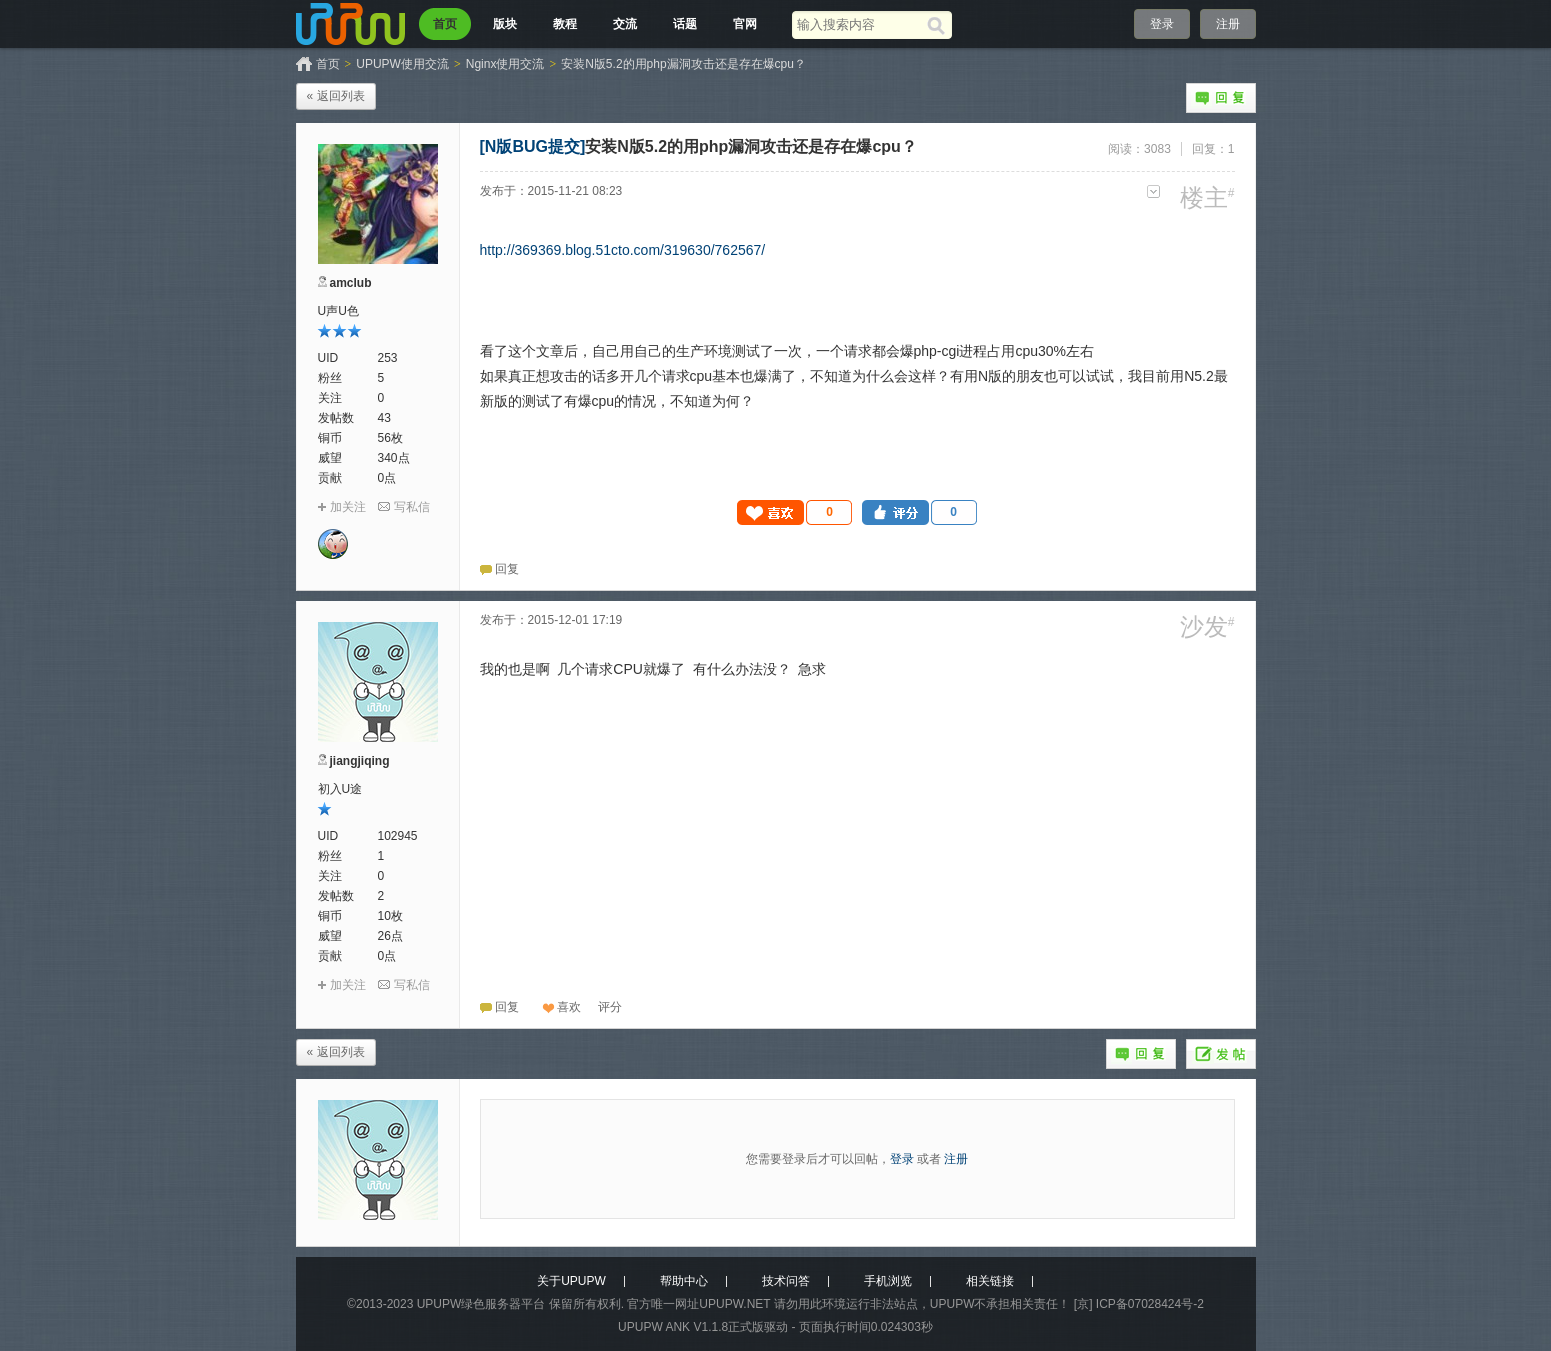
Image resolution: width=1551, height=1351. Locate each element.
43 (384, 418)
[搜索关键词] (859, 24)
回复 (1221, 98)
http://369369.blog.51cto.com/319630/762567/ (623, 250)
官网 (745, 24)
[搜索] (939, 25)
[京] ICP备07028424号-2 (1139, 1304)
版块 (505, 24)
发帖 (1221, 1054)
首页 (445, 24)
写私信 (412, 507)
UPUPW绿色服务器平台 (481, 1304)
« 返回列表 (336, 96)
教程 (565, 24)
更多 (1153, 191)
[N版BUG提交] (533, 146)
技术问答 (786, 1281)
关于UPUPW (571, 1281)
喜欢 (569, 1007)
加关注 (348, 507)
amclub (351, 283)
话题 (685, 24)
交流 (625, 24)
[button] (795, 512)
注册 (1228, 24)
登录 (1162, 24)
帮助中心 (684, 1281)
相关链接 (990, 1281)
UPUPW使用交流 (402, 64)
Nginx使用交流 (505, 64)
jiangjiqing (360, 761)
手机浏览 (888, 1281)
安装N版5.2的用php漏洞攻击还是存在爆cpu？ (683, 64)
